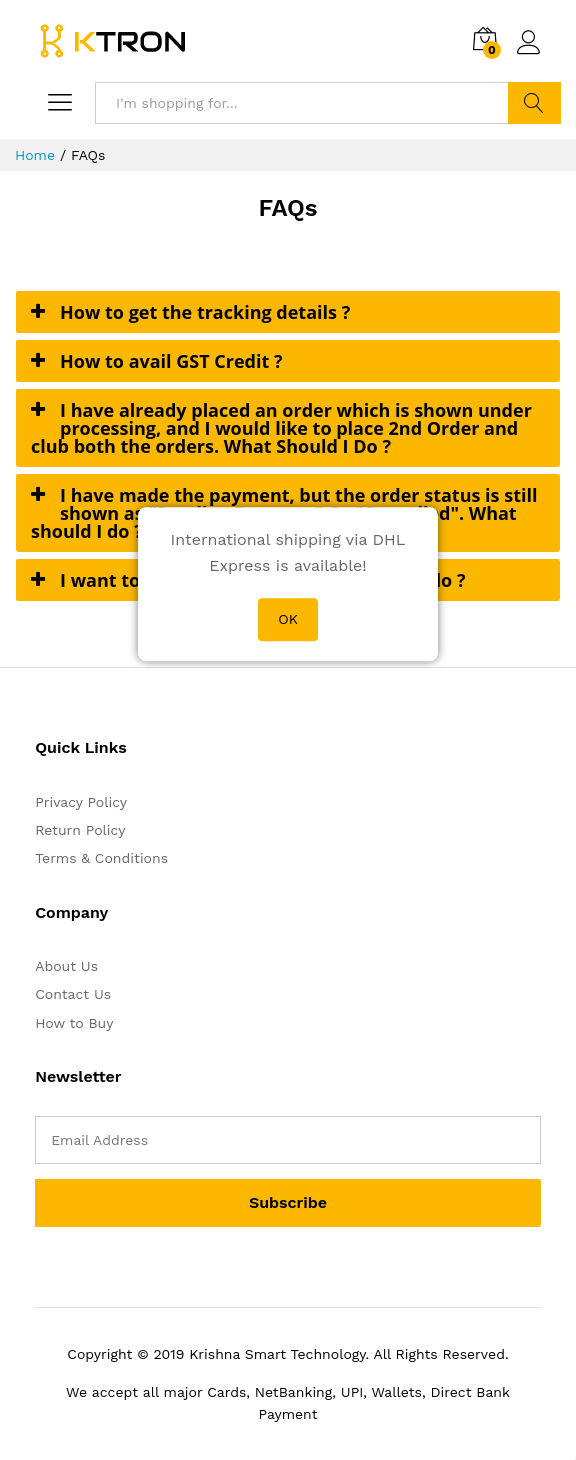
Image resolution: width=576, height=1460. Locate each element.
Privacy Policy (81, 802)
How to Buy (74, 1023)
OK (288, 619)
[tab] (288, 312)
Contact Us (73, 994)
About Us (66, 966)
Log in (529, 43)
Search (534, 103)
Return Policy (80, 830)
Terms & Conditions (101, 858)
